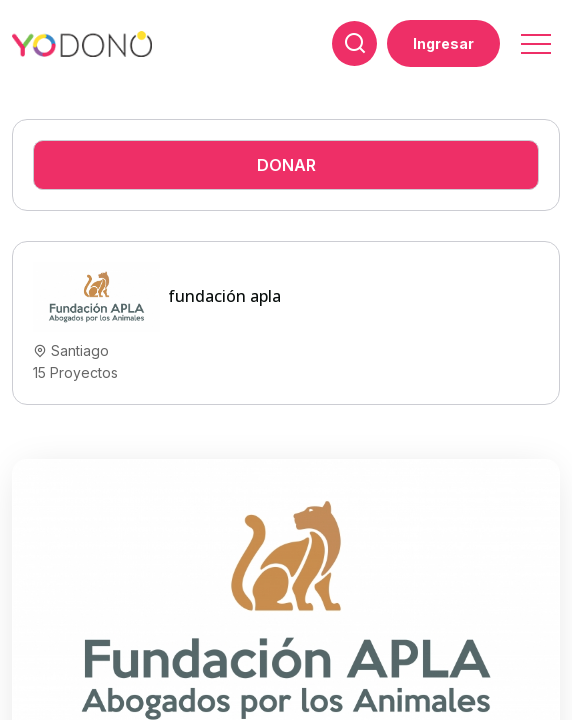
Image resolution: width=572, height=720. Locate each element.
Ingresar (443, 43)
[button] (534, 37)
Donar (286, 165)
